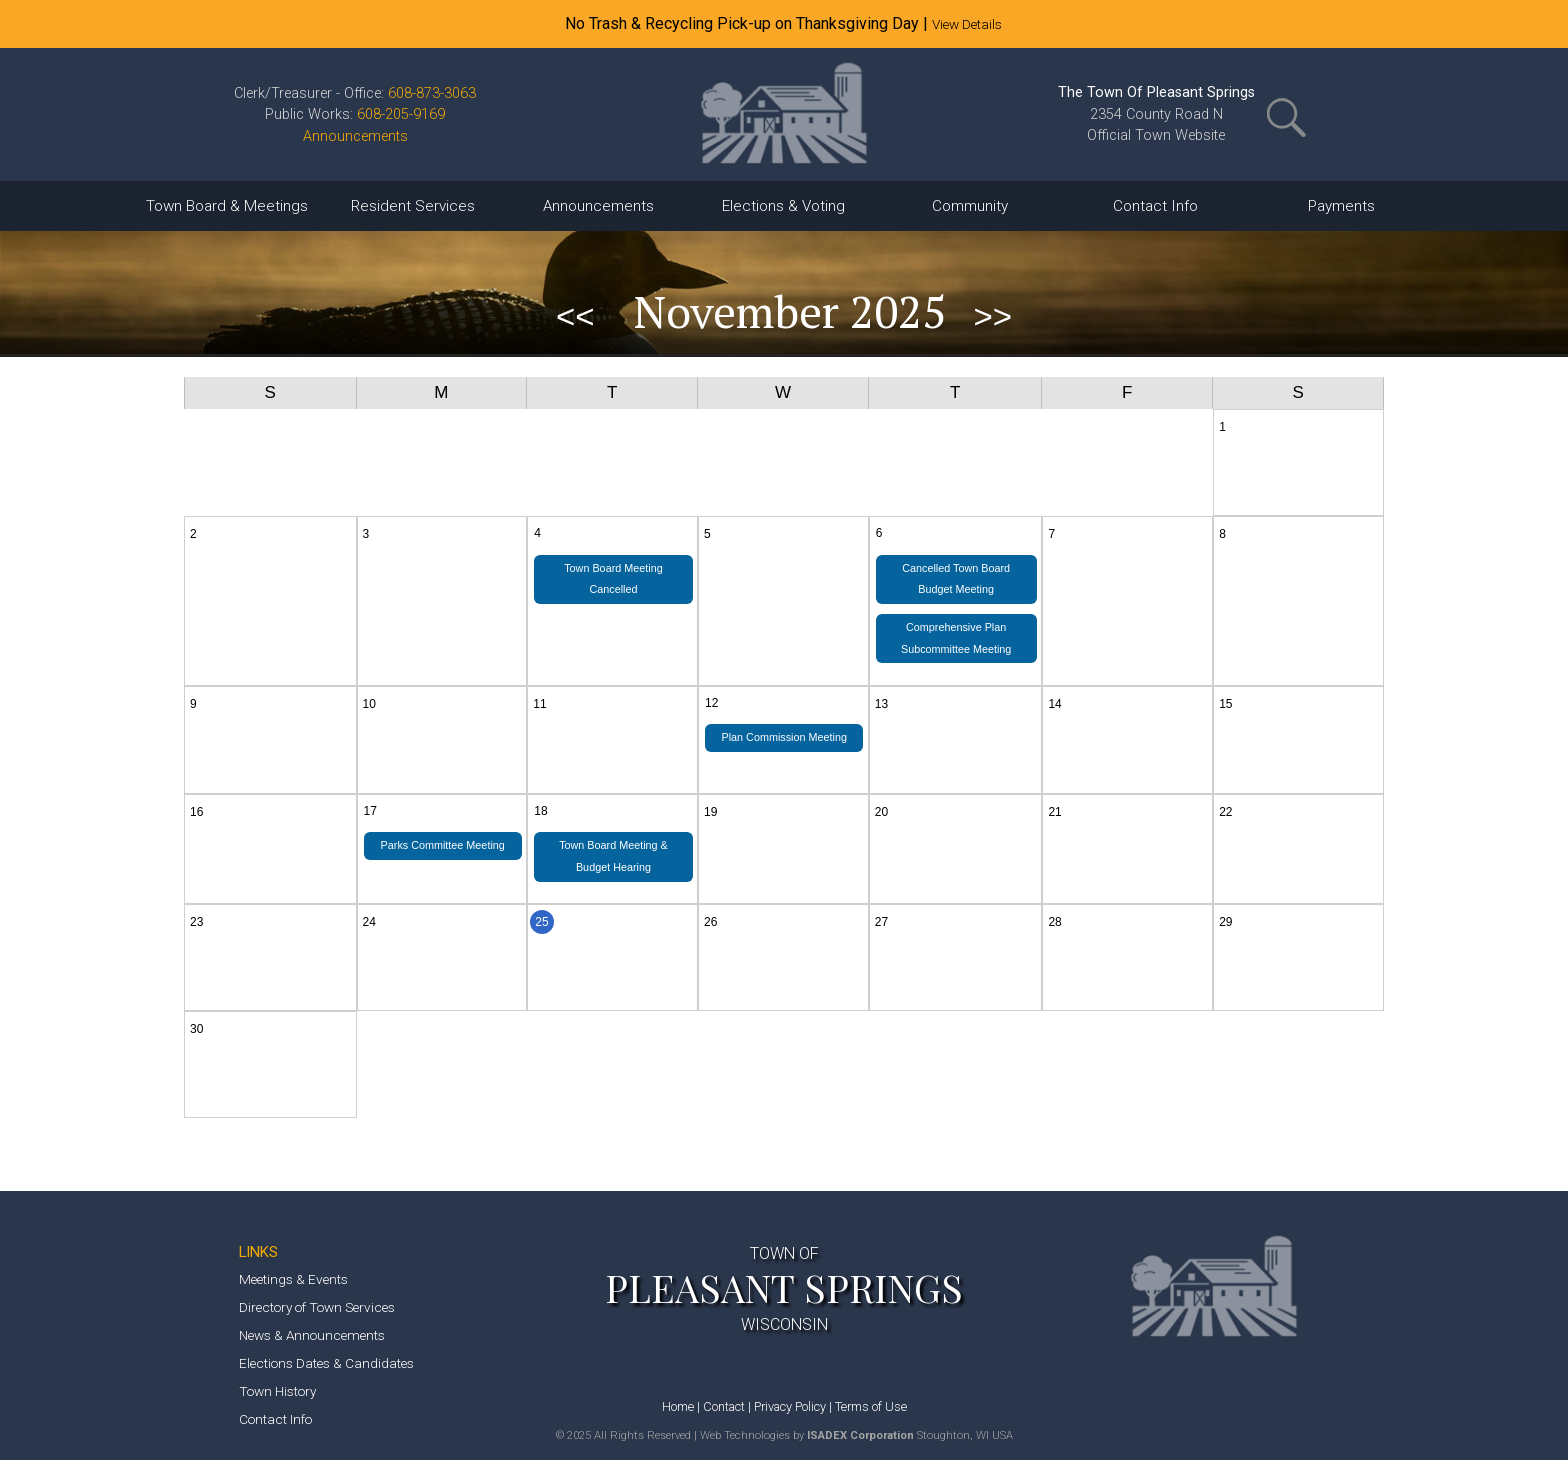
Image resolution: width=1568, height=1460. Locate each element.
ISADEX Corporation (860, 1435)
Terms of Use (871, 1406)
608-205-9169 (401, 114)
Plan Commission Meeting (783, 737)
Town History (277, 1391)
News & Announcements (312, 1335)
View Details (967, 24)
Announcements (355, 136)
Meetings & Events (293, 1279)
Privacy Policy (790, 1406)
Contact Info (275, 1419)
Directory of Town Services (317, 1307)
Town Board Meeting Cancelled (613, 579)
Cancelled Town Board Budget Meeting (956, 579)
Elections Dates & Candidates (326, 1363)
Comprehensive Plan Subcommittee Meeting (956, 638)
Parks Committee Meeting (443, 845)
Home (678, 1406)
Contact (724, 1406)
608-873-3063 (432, 93)
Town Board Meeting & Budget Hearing (613, 856)
